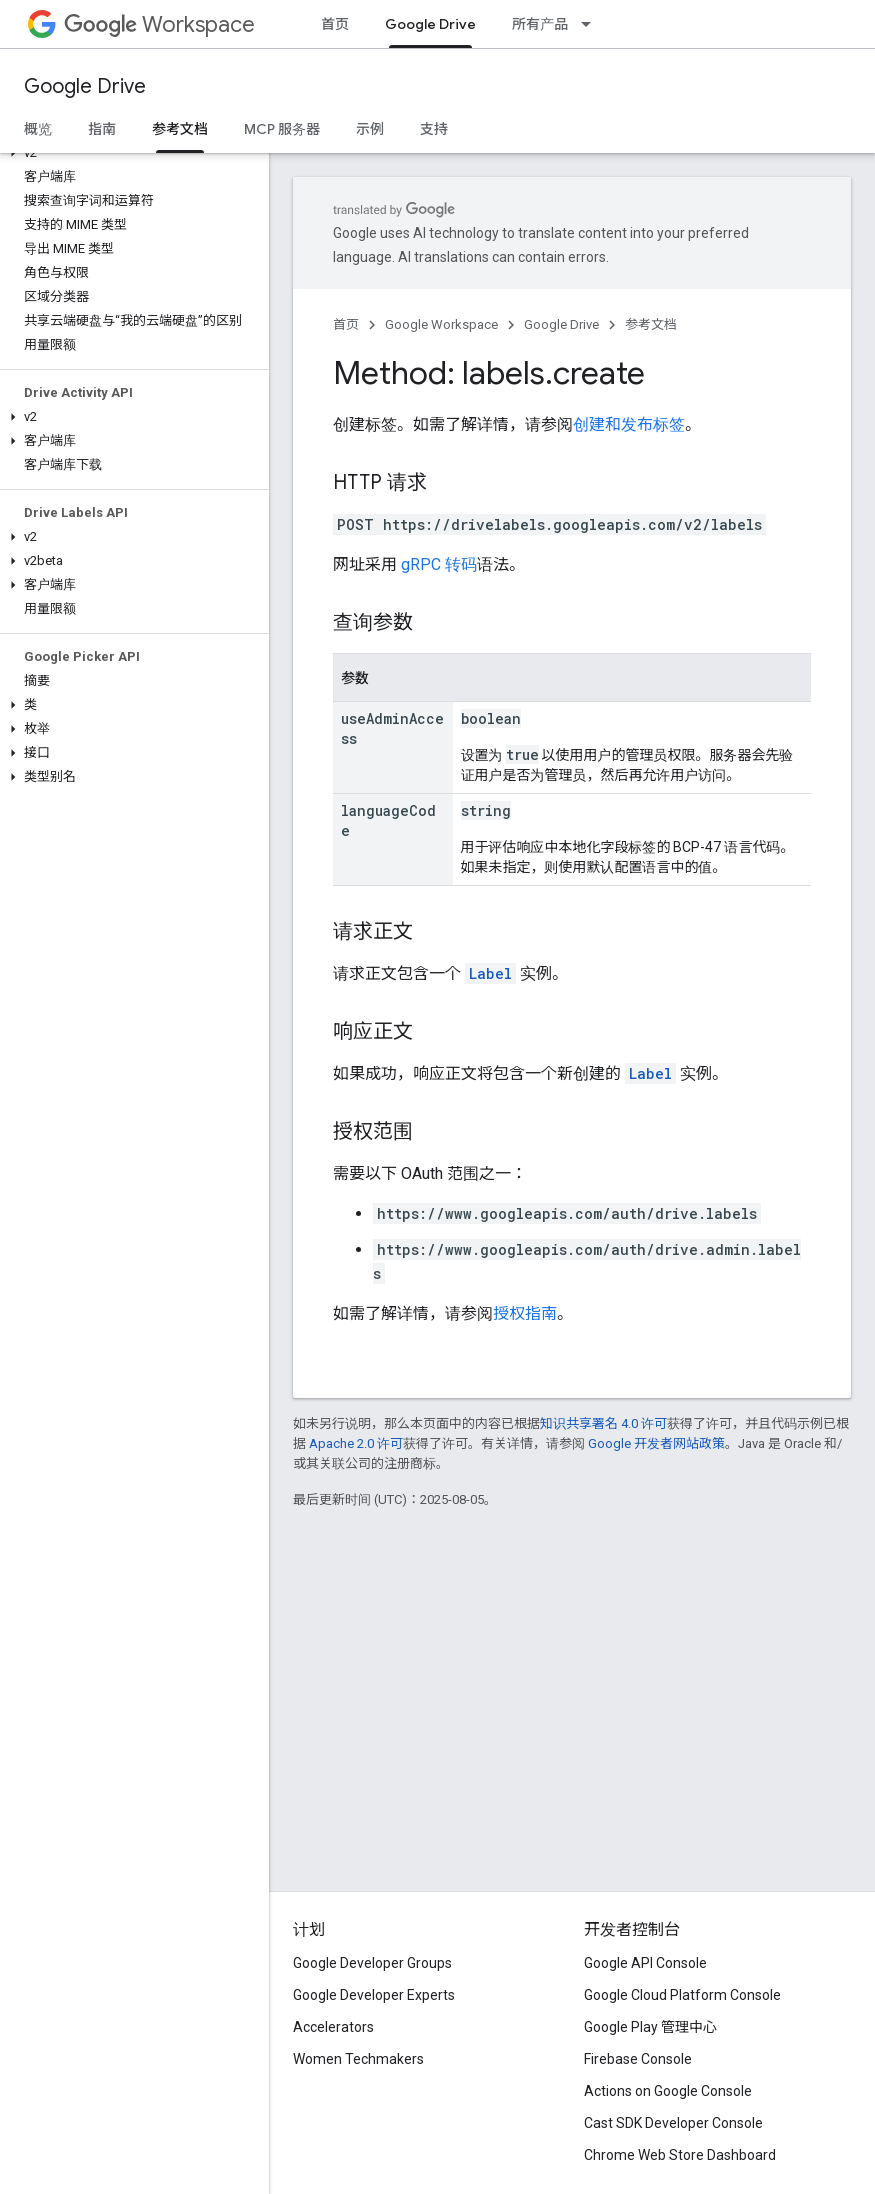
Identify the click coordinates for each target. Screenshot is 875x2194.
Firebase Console (638, 2059)
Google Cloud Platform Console (682, 1995)
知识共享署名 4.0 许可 (603, 1423)
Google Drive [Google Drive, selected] (430, 24)
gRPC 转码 (439, 564)
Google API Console (645, 1963)
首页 (335, 24)
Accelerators (333, 2027)
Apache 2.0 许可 (356, 1443)
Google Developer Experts (374, 1995)
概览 (38, 129)
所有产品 (540, 24)
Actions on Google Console (668, 2091)
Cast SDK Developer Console (673, 2123)
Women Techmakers (358, 2059)
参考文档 (651, 324)
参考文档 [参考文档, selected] (180, 129)
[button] (130, 153)
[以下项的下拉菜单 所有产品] (592, 24)
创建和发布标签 (629, 424)
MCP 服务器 (282, 129)
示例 (370, 129)
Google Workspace (441, 324)
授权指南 (525, 1313)
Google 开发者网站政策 (656, 1443)
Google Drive (85, 86)
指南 (102, 129)
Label (490, 973)
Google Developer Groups (372, 1963)
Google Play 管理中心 (650, 2027)
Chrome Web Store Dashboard (680, 2155)
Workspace (159, 24)
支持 (434, 129)
